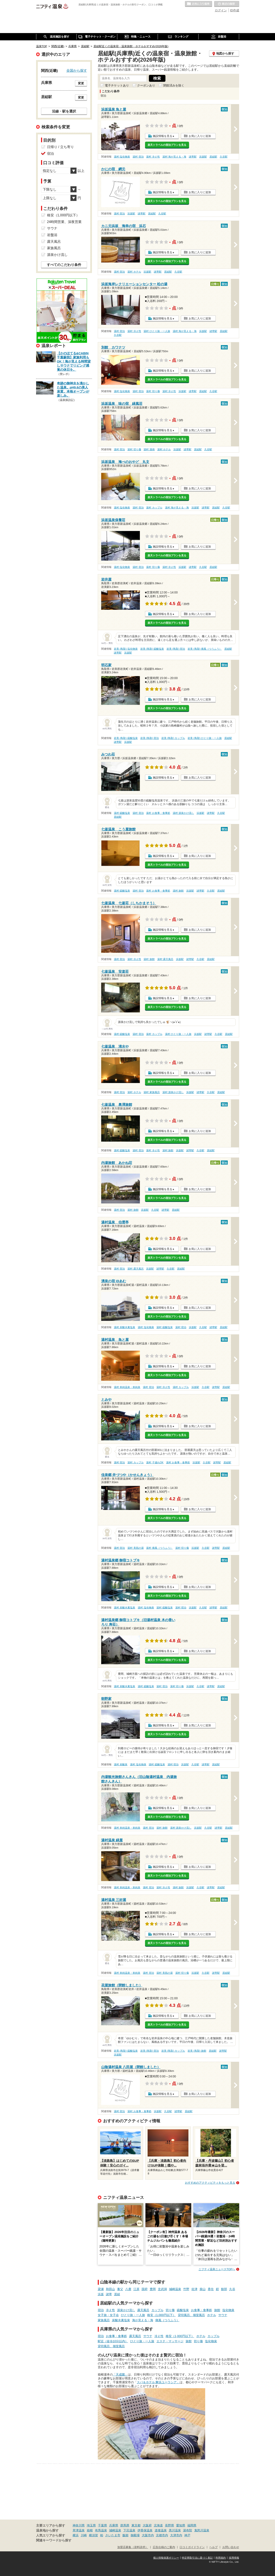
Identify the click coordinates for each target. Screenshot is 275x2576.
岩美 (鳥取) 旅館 (197, 2050)
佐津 (194, 2289)
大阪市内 (148, 2535)
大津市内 (176, 2535)
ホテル (211, 2315)
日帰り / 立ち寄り (60, 147)
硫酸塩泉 (183, 2310)
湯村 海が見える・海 (174, 156)
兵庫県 (113, 2525)
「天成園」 (120, 2374)
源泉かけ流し (126, 2310)
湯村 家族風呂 (152, 1092)
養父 (120, 2289)
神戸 (187, 2535)
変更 (81, 83)
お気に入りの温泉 (198, 4)
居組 (117, 2294)
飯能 (125, 2535)
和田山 (110, 2289)
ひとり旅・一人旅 (133, 2315)
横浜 (76, 2535)
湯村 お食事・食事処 (158, 813)
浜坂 (101, 2294)
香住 (211, 2289)
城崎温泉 (175, 2289)
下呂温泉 (129, 2530)
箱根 (90, 2530)
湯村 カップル (154, 507)
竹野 (186, 2289)
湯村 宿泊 (138, 156)
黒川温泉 (175, 2530)
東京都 (136, 2525)
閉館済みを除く (173, 85)
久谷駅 (224, 156)
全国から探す (76, 70)
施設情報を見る (162, 136)
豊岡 (153, 2289)
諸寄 (109, 2294)
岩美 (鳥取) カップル (173, 738)
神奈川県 (79, 2525)
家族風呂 (104, 2320)
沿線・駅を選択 (64, 111)
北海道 (158, 2525)
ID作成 (234, 10)
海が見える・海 (142, 2320)
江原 (136, 2289)
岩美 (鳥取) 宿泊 (176, 648)
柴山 (203, 2289)
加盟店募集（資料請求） (132, 2547)
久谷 (232, 2289)
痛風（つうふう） (167, 2320)
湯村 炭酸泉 (120, 1764)
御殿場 (135, 2535)
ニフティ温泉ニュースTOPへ (217, 2269)
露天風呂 (143, 2310)
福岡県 (191, 2525)
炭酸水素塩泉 (121, 2320)
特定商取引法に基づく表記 (197, 2557)
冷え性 (110, 2310)
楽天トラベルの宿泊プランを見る (167, 144)
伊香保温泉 (145, 2530)
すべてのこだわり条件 (64, 265)
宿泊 (101, 2310)
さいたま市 (112, 2535)
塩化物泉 (228, 2310)
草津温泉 (79, 2530)
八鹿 (128, 2289)
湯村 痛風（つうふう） (159, 1547)
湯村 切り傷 (153, 391)
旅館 (217, 2310)
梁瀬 (101, 2289)
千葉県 (102, 2525)
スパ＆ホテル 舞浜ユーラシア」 (158, 2382)
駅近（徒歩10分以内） (113, 2341)
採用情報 (234, 2557)
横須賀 (93, 2535)
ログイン (221, 10)
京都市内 (162, 2535)
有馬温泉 (101, 2530)
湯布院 (187, 2530)
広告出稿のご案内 (164, 2547)
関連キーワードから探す (54, 2540)
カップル (157, 2310)
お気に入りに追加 (200, 136)
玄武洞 (162, 2289)
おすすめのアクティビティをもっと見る (210, 2182)
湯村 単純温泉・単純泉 (127, 1387)
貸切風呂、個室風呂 (191, 2315)
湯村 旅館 (178, 890)
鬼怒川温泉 (201, 2530)
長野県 (169, 2525)
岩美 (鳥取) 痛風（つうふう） (205, 648)
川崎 (84, 2535)
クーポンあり (146, 85)
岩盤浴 (52, 235)
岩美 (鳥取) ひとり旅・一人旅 (205, 738)
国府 (145, 2289)
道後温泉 (161, 2530)
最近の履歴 (226, 4)
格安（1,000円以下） (161, 2315)
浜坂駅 (203, 156)
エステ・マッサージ (169, 2341)
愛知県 (180, 2525)
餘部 (224, 2289)
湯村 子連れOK (154, 1462)
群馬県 (124, 2525)
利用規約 (220, 2557)
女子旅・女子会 (108, 2315)
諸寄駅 (193, 156)
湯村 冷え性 (153, 156)
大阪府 (147, 2525)
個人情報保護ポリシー (166, 2557)
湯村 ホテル (134, 271)
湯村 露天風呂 (165, 959)
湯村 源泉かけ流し (183, 813)
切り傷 (170, 2310)
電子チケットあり (117, 85)
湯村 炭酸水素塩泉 (124, 1327)
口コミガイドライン (192, 2547)
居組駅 (213, 156)
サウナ (222, 2315)
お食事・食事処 (201, 2310)
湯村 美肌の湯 (135, 1547)
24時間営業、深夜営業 (64, 222)
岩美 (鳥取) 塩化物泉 (126, 648)
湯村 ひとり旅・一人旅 (157, 331)
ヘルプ (213, 2547)
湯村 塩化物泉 (122, 156)
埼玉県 (91, 2525)
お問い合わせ (230, 2547)
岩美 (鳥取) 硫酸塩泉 (152, 648)
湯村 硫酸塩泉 (122, 813)
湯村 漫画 (149, 449)
